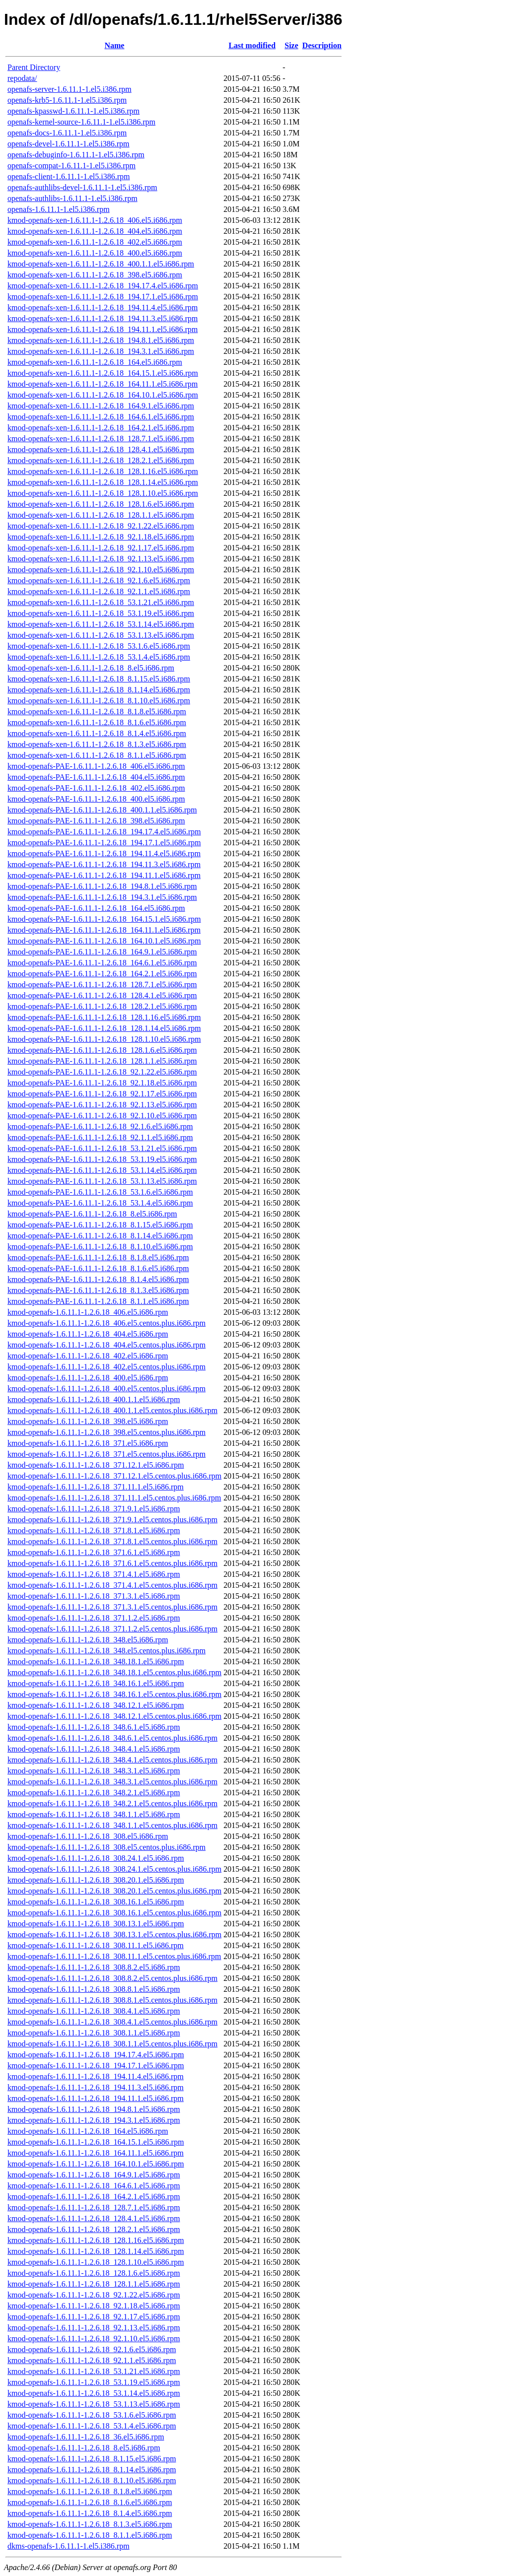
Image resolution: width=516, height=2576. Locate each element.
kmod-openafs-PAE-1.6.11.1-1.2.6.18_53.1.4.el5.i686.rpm (100, 1203)
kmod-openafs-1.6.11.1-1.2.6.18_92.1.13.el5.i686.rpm (93, 2327)
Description (322, 45)
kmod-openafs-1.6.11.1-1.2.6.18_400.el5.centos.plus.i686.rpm (106, 1388)
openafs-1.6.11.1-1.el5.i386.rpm (58, 209)
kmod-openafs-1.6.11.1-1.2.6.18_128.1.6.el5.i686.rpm (93, 2273)
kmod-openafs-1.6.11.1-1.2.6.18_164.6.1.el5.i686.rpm (93, 2185)
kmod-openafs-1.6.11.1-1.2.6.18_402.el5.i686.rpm (87, 1356)
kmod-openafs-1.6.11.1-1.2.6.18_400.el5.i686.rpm (87, 1377)
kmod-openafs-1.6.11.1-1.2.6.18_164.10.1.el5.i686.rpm (95, 2164)
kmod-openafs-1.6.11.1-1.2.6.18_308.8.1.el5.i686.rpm (93, 1989)
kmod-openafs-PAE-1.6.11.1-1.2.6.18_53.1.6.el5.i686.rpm (100, 1192)
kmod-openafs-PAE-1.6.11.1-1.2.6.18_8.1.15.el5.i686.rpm (100, 1224)
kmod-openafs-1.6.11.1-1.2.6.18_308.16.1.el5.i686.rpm (95, 1902)
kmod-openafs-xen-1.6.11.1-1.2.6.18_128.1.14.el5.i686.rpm (102, 482)
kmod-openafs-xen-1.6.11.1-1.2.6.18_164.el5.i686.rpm (94, 362)
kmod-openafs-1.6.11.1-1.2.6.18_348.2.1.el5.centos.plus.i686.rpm (112, 1803)
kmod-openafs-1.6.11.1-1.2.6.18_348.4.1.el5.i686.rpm (93, 1749)
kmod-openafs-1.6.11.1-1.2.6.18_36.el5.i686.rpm (85, 2437)
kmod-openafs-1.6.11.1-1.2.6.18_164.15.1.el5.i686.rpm (95, 2142)
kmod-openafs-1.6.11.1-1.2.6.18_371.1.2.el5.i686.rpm (93, 1618)
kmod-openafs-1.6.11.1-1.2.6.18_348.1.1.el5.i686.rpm (93, 1814)
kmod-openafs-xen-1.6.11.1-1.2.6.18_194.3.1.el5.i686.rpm (100, 351)
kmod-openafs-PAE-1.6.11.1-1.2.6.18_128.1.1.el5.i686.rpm (102, 1061)
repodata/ (22, 78)
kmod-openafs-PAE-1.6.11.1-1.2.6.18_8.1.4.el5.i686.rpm (98, 1279)
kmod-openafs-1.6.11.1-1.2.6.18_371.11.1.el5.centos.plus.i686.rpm (114, 1497)
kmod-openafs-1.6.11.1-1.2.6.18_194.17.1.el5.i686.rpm (95, 2065)
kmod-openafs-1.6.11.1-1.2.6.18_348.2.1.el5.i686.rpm (93, 1792)
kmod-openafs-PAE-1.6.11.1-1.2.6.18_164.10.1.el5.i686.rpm (104, 941)
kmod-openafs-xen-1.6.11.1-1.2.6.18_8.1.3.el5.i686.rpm (96, 744)
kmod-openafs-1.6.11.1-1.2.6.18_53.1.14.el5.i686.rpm (93, 2393)
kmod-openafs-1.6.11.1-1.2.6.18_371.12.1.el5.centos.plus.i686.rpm (114, 1476)
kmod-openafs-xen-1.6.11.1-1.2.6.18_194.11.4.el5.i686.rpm (102, 307)
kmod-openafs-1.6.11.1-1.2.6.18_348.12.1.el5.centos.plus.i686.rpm (114, 1716)
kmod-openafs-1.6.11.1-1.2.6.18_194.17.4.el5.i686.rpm (95, 2054)
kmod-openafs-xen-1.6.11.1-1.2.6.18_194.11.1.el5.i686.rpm (102, 329)
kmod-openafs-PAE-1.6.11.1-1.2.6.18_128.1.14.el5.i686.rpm (104, 1028)
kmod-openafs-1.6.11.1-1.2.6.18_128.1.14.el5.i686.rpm (95, 2251)
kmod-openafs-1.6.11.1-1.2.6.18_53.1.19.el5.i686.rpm (93, 2382)
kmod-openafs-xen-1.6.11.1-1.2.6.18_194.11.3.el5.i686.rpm (102, 318)
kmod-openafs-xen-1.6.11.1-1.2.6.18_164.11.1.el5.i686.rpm (102, 384)
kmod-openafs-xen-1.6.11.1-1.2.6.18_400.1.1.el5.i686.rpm (100, 264)
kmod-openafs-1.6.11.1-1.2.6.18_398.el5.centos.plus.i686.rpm (106, 1432)
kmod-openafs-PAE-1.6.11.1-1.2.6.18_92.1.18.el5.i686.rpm (102, 1083)
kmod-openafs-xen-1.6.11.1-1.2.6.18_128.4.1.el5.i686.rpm (100, 449)
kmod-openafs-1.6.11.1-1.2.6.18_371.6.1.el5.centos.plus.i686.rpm (112, 1563)
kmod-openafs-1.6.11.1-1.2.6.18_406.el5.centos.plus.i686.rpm (106, 1323)
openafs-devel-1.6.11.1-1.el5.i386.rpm (68, 143)
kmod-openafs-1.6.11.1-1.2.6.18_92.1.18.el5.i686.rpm (93, 2306)
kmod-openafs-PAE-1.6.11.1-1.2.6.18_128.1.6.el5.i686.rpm (102, 1050)
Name (114, 45)
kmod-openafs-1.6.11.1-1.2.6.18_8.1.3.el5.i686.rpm (89, 2524)
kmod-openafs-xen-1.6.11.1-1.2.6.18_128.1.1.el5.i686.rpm (100, 515)
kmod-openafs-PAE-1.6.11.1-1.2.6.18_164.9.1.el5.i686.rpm (102, 952)
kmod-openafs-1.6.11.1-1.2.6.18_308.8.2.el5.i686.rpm (93, 1967)
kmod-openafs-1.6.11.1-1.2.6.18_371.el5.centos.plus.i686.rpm (106, 1454)
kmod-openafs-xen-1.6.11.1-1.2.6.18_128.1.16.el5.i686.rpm (102, 471)
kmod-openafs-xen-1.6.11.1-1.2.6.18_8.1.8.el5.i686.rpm (96, 711)
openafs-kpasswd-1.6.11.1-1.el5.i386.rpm (73, 111)
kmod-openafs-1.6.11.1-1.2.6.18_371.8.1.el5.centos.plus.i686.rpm (112, 1541)
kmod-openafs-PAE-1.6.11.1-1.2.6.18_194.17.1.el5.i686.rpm (104, 842)
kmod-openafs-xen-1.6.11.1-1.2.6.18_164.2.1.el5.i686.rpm (100, 427)
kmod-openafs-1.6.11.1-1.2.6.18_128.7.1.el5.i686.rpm (93, 2207)
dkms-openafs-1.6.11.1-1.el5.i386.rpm (68, 2546)
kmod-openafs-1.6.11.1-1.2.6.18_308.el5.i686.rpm (87, 1836)
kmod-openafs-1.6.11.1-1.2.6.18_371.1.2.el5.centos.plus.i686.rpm (112, 1629)
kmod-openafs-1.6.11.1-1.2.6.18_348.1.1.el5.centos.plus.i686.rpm (112, 1825)
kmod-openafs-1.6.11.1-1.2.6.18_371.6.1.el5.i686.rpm (93, 1552)
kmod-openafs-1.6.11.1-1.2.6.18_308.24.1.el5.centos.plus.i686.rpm (114, 1869)
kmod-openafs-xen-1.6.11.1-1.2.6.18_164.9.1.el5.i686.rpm (100, 406)
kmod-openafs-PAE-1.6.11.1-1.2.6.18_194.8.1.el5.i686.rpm (102, 886)
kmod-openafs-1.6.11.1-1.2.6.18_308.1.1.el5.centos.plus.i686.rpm (112, 2043)
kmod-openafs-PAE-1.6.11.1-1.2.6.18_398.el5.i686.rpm (96, 820)
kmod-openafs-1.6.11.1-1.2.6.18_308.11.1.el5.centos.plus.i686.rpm (114, 1956)
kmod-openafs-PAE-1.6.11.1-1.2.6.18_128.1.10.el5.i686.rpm (104, 1039)
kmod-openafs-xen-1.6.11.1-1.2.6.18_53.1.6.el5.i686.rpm (98, 646)
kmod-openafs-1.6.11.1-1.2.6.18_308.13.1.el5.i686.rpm (95, 1923)
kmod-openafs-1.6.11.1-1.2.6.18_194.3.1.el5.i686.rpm (93, 2120)
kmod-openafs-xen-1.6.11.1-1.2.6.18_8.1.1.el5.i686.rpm (96, 755)
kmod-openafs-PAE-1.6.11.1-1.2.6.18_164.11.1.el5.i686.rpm (104, 930)
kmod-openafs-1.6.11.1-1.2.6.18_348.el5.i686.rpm (87, 1639)
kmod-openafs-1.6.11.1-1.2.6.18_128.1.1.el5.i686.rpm (93, 2284)
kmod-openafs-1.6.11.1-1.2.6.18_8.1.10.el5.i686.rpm (91, 2480)
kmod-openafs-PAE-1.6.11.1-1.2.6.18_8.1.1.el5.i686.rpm (98, 1301)
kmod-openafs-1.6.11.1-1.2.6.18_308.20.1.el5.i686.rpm (95, 1880)
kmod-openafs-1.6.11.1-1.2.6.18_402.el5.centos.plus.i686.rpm (106, 1366)
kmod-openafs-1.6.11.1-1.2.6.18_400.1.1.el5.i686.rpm (93, 1399)
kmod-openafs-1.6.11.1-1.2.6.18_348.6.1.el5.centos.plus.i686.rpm (112, 1738)
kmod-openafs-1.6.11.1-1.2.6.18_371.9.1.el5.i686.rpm (93, 1508)
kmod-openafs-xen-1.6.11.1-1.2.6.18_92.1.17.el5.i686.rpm (100, 547)
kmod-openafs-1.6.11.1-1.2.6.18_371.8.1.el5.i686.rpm (93, 1530)
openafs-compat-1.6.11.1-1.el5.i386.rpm (71, 165)
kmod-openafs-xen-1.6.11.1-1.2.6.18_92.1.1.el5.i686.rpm (98, 591)
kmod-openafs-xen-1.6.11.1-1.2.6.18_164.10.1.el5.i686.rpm (102, 395)
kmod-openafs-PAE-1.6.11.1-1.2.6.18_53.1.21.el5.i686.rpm (102, 1148)
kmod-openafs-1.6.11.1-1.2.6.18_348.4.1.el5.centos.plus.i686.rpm (112, 1760)
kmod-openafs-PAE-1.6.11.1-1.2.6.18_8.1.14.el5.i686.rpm (100, 1235)
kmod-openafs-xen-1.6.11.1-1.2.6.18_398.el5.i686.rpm (94, 275)
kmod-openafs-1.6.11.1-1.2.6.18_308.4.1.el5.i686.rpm (93, 2011)
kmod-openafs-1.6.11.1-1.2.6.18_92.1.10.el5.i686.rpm (93, 2338)
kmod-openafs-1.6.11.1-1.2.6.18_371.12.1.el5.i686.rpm (95, 1465)
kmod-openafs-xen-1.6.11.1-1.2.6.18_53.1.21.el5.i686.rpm (100, 602)
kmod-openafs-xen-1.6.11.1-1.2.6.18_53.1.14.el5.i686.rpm (100, 624)
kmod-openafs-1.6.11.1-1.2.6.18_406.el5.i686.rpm (87, 1312)
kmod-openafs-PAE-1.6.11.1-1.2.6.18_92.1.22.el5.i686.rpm (102, 1072)
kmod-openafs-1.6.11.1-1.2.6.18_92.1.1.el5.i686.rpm (91, 2360)
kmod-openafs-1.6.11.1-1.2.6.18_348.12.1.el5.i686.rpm (95, 1705)
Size (291, 45)
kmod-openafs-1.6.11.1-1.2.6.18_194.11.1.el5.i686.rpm (95, 2098)
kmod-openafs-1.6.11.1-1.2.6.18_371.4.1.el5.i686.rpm (93, 1574)
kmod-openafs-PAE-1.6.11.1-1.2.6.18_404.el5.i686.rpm (96, 777)
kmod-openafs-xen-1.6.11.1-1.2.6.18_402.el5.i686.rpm (94, 242)
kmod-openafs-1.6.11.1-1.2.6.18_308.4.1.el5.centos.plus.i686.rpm (112, 2022)
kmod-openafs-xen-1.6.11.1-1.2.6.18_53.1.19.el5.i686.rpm (100, 613)
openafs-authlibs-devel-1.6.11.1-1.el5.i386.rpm (82, 187)
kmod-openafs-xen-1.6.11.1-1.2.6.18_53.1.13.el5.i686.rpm (100, 635)
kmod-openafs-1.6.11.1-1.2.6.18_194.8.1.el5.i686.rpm (93, 2109)
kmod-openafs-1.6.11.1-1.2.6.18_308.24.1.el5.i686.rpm (95, 1858)
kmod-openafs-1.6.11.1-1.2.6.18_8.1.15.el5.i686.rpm (91, 2458)
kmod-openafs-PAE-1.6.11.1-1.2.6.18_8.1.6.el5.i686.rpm (98, 1268)
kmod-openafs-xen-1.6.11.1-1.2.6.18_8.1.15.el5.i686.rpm (98, 679)
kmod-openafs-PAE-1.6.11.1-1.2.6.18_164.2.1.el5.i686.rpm (102, 973)
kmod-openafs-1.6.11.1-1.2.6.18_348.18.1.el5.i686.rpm (95, 1661)
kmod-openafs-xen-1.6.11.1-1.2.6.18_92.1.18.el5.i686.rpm (100, 537)
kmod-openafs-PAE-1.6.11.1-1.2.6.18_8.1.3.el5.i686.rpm (98, 1290)
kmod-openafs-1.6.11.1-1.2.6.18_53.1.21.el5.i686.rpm (93, 2371)
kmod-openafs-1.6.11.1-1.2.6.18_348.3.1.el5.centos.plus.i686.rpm (112, 1781)
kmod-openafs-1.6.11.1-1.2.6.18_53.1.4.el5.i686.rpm (91, 2426)
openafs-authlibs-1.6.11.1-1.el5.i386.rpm (72, 198)
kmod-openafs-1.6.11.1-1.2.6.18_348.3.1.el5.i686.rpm (93, 1770)
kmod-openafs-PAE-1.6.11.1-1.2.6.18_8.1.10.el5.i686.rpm (100, 1246)
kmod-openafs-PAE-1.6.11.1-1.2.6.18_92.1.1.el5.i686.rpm (100, 1137)
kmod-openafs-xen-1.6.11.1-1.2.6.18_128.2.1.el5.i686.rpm (100, 460)
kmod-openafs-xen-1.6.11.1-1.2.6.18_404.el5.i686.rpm (94, 231)
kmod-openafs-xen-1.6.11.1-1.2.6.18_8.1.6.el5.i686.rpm (96, 722)
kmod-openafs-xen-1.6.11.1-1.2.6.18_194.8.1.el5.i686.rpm (100, 340)
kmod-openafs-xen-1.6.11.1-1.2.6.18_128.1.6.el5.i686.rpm (100, 504)
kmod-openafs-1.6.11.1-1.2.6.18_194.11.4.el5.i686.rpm (95, 2076)
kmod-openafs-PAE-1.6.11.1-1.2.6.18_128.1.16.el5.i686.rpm (104, 1017)
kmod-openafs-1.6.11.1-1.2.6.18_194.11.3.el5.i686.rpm (95, 2087)
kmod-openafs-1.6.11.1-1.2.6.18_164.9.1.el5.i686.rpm (93, 2174)
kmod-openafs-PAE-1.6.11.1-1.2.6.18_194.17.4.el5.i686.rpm (104, 831)
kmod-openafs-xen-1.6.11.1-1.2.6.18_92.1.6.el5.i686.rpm (98, 580)
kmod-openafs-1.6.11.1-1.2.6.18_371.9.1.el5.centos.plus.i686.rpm (112, 1519)
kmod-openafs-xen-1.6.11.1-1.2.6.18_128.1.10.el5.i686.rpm (102, 493)
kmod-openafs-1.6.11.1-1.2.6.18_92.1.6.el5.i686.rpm (91, 2349)
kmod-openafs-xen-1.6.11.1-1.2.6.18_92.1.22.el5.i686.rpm (100, 526)
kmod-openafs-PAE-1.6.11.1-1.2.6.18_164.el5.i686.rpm (96, 908)
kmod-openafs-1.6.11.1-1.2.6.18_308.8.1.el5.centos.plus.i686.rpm (112, 2000)
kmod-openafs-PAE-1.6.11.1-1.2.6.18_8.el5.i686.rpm (92, 1214)
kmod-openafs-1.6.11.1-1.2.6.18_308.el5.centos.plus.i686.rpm (106, 1847)
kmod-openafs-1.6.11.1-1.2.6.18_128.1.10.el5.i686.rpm (95, 2262)
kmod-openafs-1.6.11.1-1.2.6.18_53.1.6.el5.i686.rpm (91, 2415)
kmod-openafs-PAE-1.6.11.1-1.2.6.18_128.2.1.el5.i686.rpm (102, 1006)
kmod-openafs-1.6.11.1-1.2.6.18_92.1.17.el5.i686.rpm (93, 2316)
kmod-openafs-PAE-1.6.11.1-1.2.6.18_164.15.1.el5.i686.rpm (104, 919)
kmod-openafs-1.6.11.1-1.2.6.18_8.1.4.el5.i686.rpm (89, 2513)
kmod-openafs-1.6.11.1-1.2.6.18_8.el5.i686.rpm (83, 2447)
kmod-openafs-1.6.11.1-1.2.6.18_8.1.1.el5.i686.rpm (89, 2535)
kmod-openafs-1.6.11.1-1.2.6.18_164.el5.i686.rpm (87, 2131)
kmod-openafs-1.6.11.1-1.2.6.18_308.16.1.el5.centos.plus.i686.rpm (114, 1912)
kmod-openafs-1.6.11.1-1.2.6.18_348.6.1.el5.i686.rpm (93, 1727)
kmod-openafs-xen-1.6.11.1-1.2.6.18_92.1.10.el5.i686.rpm (100, 569)
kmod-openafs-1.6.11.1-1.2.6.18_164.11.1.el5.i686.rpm (95, 2153)
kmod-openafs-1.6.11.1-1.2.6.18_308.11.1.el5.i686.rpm (95, 1945)
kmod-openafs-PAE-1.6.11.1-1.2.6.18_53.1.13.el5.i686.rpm (102, 1181)
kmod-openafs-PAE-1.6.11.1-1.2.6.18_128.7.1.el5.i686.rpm (102, 984)
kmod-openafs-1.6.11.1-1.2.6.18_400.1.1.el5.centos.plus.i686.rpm (112, 1410)
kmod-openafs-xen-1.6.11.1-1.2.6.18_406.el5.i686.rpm (94, 220)
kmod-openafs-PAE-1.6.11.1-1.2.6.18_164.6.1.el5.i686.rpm (102, 962)
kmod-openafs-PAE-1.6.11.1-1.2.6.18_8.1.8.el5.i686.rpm (98, 1257)
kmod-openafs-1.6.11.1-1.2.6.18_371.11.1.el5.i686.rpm (95, 1487)
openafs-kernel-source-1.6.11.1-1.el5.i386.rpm (81, 122)
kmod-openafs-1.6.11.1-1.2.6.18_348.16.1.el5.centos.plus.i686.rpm (114, 1694)
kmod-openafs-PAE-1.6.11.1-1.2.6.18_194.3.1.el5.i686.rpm (102, 897)
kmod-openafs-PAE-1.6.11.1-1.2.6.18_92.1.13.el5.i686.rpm (102, 1104)
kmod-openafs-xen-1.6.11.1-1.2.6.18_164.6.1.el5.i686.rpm (100, 416)
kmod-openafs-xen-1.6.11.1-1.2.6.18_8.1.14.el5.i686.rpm (98, 689)
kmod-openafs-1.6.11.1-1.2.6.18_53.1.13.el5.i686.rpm (93, 2404)
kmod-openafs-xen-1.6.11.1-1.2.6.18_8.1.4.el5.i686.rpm (96, 733)
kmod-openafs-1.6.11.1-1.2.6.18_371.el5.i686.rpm (87, 1443)
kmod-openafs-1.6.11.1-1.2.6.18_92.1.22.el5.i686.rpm (93, 2295)
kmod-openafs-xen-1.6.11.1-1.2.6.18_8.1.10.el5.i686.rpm (98, 700)
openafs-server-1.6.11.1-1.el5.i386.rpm (69, 89)
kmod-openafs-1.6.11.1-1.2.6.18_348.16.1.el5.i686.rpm (95, 1683)
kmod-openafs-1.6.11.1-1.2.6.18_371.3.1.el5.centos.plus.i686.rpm (112, 1607)
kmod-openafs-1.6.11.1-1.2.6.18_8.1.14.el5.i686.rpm (91, 2469)
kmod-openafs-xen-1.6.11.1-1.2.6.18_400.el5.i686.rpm (94, 253)
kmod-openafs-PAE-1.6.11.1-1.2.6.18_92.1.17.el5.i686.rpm (102, 1093)
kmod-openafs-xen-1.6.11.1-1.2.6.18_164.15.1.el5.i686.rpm (102, 373)
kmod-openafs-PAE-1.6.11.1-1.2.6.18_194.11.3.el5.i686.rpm (104, 864)
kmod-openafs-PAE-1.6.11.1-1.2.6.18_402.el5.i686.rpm (96, 788)
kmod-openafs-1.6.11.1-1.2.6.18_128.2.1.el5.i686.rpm (93, 2229)
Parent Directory (33, 67)
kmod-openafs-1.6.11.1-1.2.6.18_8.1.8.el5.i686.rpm (89, 2491)
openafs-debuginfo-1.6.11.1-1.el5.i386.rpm (76, 154)
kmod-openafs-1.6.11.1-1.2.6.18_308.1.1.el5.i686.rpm (93, 2033)
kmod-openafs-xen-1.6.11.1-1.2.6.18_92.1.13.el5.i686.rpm (100, 558)
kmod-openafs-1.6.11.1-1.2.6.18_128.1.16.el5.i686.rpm (95, 2240)
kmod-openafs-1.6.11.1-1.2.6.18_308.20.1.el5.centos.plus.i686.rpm (114, 1891)
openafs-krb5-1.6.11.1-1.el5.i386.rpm (67, 100)
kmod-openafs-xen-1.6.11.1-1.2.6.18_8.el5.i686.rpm (90, 668)
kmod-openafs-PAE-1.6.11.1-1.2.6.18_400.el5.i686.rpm (96, 799)
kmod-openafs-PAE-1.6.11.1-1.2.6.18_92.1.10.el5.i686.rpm (102, 1115)
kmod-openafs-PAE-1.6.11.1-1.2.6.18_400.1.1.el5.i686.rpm (102, 810)
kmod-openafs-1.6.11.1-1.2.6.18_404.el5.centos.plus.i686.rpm (106, 1345)
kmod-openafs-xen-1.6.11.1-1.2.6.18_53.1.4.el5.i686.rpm (98, 657)
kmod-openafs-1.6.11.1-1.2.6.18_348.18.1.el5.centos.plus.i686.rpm (114, 1672)
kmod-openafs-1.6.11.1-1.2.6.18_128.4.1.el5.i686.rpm (93, 2218)
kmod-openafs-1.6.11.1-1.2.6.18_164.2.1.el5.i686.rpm (93, 2196)
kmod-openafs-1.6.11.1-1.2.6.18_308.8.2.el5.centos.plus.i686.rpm (112, 1978)
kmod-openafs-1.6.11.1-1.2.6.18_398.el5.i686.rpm (87, 1421)
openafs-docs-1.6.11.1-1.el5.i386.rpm (67, 133)
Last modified (252, 45)
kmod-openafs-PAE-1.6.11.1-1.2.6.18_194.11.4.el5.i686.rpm (104, 853)
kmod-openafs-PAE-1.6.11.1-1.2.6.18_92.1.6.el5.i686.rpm (100, 1126)
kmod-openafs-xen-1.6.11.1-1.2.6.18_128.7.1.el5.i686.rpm (100, 438)
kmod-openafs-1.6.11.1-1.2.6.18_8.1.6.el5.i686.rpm (89, 2502)
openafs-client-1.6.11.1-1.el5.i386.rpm (68, 176)
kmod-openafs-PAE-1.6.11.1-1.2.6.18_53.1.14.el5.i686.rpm (102, 1170)
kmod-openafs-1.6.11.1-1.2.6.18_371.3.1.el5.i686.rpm (93, 1596)
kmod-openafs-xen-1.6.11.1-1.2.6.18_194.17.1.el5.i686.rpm (102, 296)
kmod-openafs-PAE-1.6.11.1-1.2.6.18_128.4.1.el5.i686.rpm (102, 995)
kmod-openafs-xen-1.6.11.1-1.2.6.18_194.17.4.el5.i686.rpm (102, 285)
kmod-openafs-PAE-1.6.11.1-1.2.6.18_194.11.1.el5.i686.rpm (104, 875)
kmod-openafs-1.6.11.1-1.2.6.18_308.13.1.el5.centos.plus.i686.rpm (114, 1934)
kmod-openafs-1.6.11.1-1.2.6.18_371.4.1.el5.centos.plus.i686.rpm (112, 1585)
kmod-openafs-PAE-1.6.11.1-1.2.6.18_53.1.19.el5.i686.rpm (102, 1159)
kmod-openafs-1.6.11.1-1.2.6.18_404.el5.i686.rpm (87, 1334)
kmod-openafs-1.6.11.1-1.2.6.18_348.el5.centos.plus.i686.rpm (106, 1650)
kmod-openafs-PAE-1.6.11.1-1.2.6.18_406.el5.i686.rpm (96, 766)
